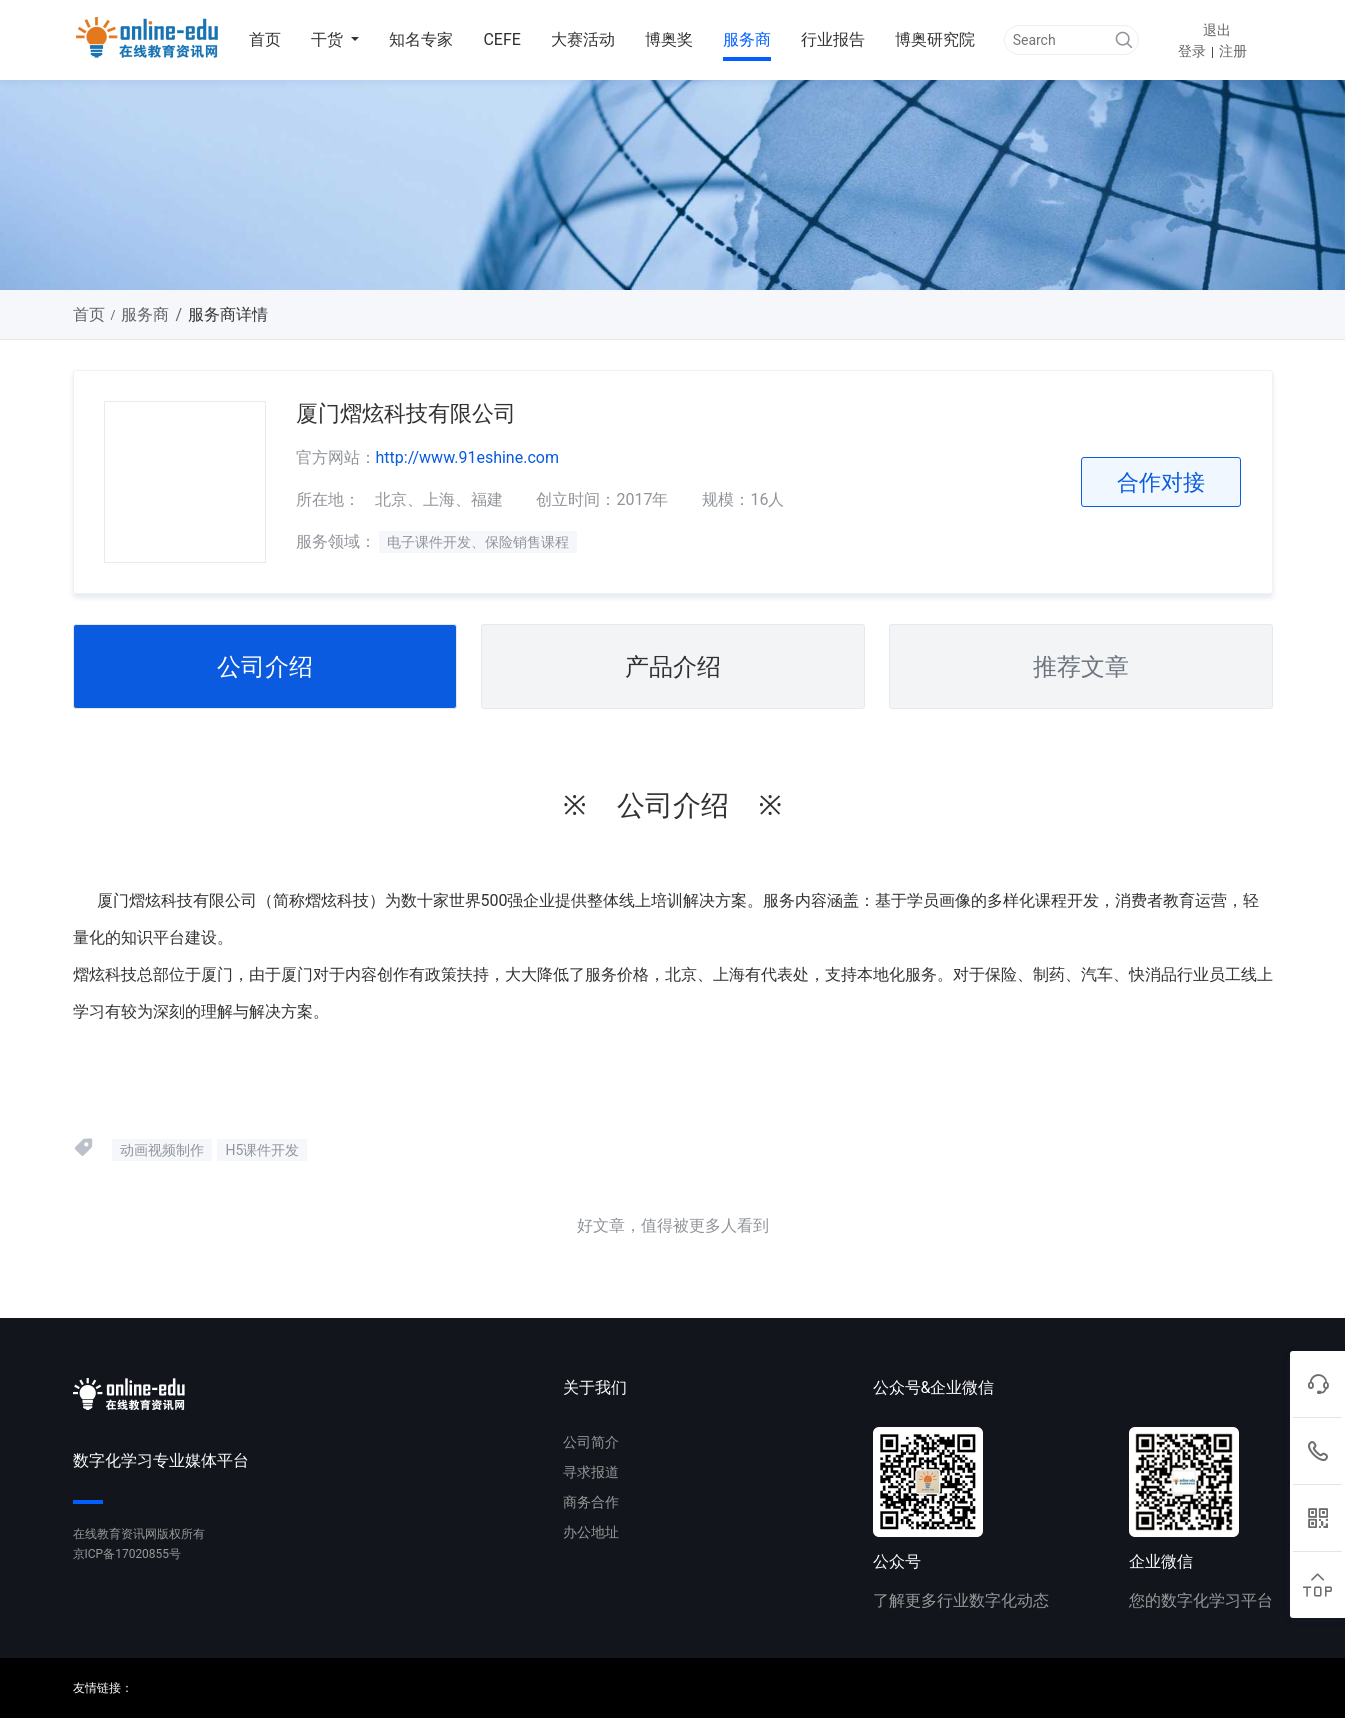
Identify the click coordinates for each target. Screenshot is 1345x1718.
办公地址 (591, 1532)
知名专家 (421, 39)
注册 (1233, 51)
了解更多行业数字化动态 (961, 1600)
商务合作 (591, 1502)
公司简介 (591, 1442)
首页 (265, 39)
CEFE (501, 39)
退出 (1217, 30)
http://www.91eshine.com (467, 457)
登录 (1192, 51)
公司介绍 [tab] (265, 667)
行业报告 (833, 39)
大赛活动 (583, 39)
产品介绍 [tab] (673, 667)
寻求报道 (591, 1472)
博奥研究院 (935, 39)
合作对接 (1161, 482)
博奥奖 (669, 39)
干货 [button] (329, 39)
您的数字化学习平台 (1201, 1600)
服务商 (747, 39)
